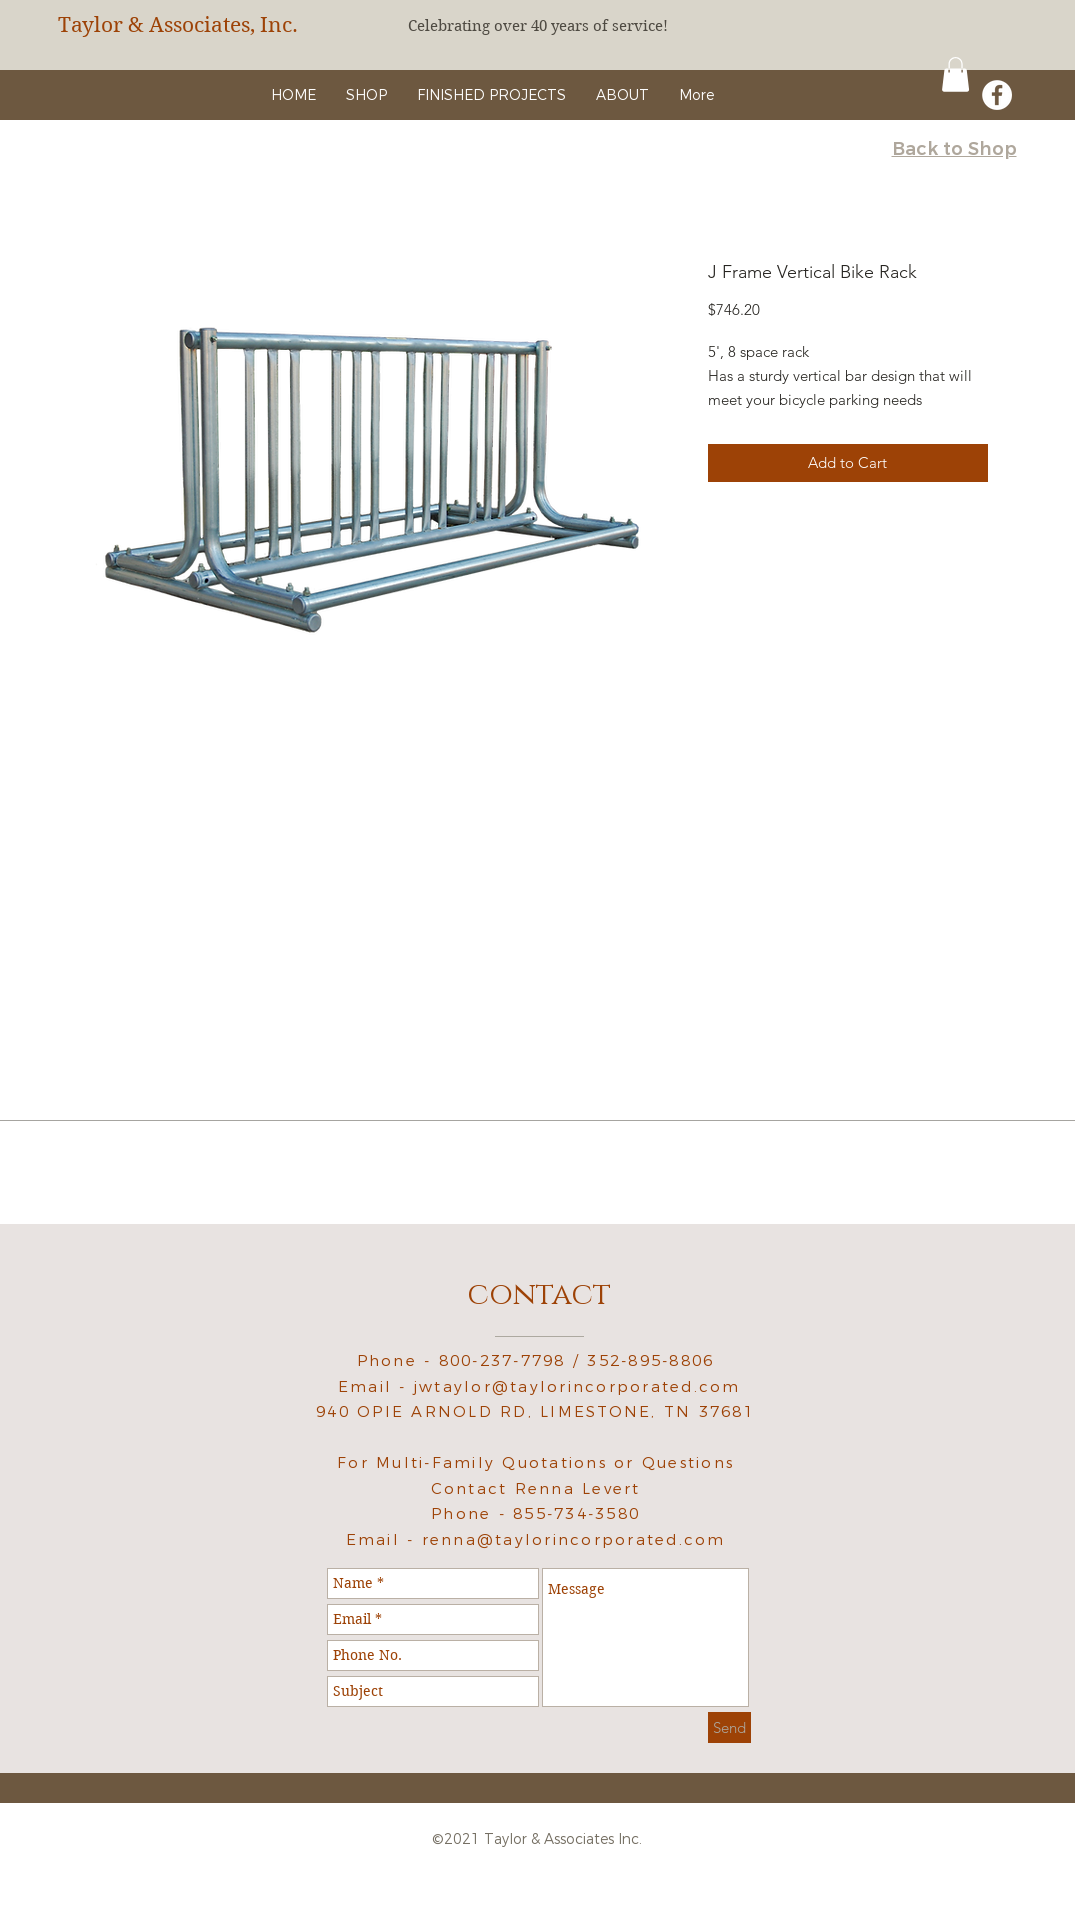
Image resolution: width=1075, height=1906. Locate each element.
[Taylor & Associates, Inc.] (193, 25)
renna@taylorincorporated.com (574, 1539)
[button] (955, 74)
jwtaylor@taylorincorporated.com (577, 1386)
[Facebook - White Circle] (997, 95)
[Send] (729, 1727)
